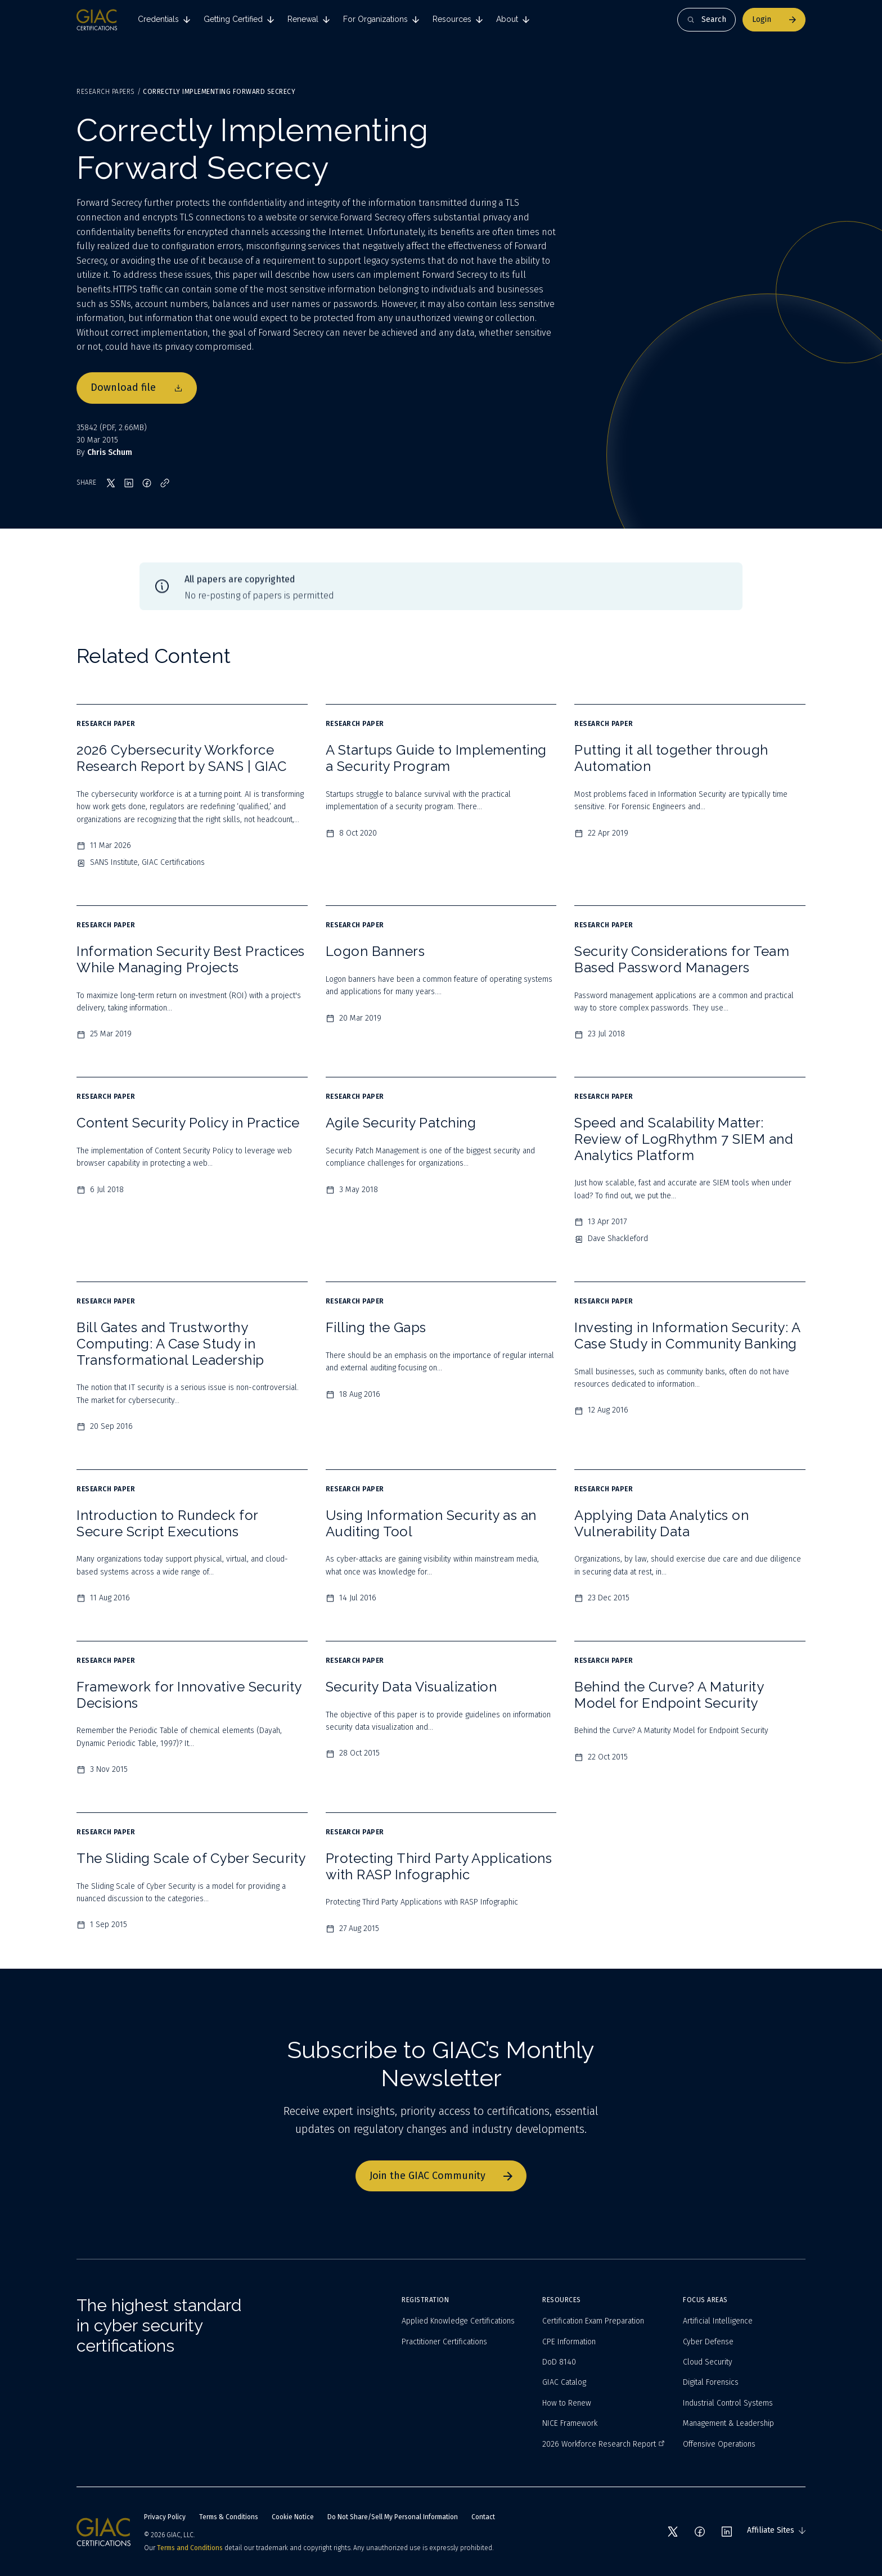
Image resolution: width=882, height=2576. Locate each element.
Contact (483, 2517)
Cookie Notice (293, 2517)
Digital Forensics (711, 2382)
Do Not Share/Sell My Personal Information (392, 2517)
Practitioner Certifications (444, 2342)
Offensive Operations (719, 2444)
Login (774, 19)
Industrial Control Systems (728, 2403)
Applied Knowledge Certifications (458, 2321)
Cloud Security (707, 2362)
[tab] (164, 19)
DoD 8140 (559, 2362)
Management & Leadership (728, 2423)
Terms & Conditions (228, 2517)
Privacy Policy (165, 2517)
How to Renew (566, 2403)
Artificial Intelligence (718, 2321)
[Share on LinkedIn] (128, 483)
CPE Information (569, 2342)
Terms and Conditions (190, 2548)
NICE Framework (569, 2423)
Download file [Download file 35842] (137, 387)
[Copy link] (164, 483)
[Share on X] (110, 483)
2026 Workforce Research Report (603, 2444)
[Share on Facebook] (146, 483)
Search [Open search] (706, 19)
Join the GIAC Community (441, 2175)
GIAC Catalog (564, 2382)
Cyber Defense (708, 2342)
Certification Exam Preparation (593, 2321)
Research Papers (105, 92)
